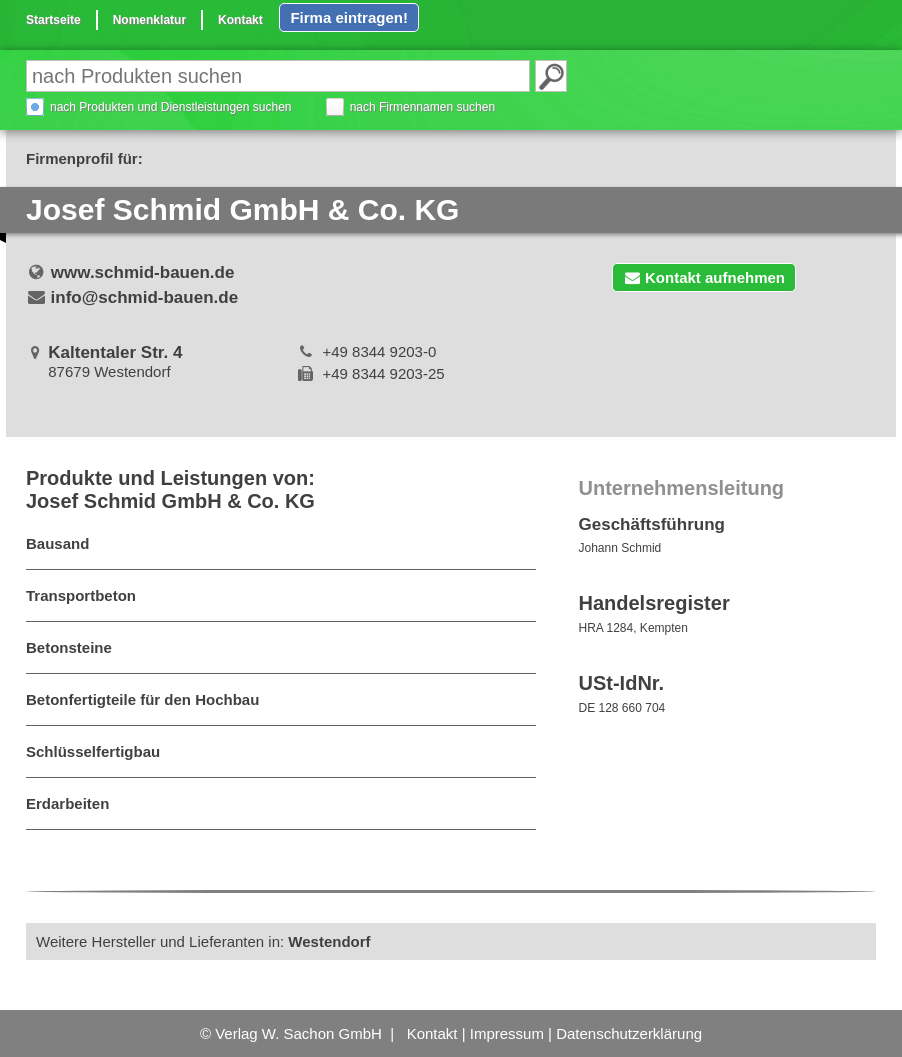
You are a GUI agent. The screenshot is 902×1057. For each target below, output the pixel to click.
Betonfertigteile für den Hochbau (142, 699)
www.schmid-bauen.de (143, 272)
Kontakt (240, 20)
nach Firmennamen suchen (422, 107)
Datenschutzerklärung (629, 1033)
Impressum (507, 1033)
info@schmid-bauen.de (145, 297)
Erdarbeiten (67, 803)
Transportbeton (81, 595)
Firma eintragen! (349, 17)
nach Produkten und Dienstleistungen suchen (171, 107)
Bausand (57, 543)
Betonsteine (69, 647)
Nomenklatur (149, 20)
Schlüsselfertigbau (93, 751)
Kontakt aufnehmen (704, 277)
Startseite (53, 20)
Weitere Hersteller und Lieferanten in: (203, 941)
